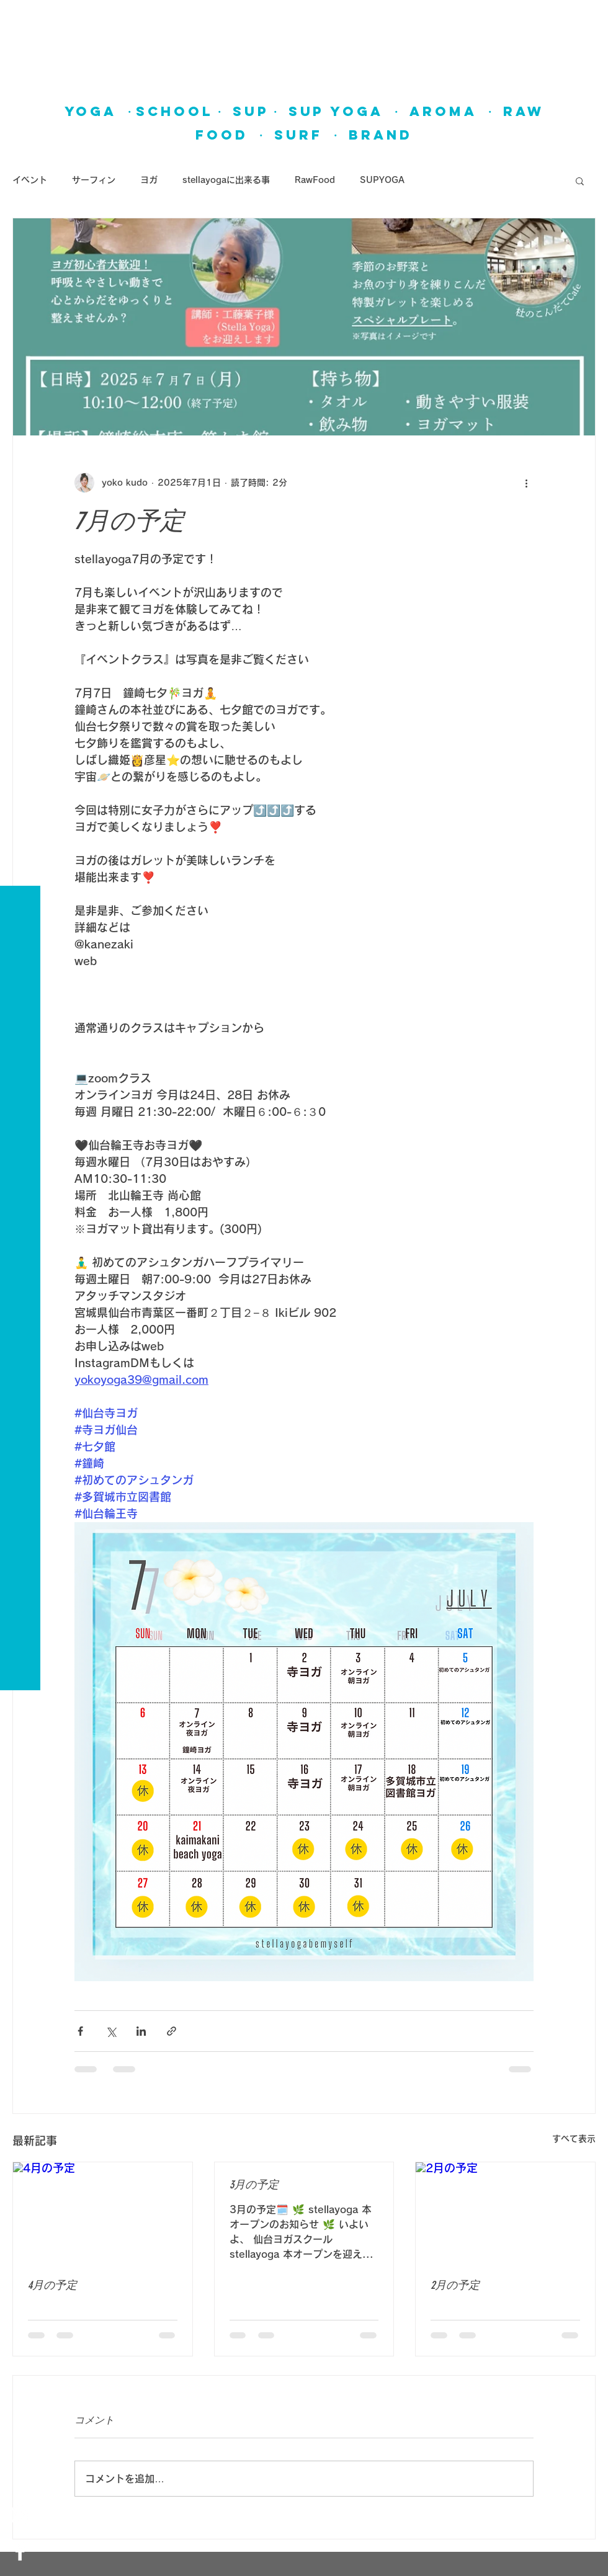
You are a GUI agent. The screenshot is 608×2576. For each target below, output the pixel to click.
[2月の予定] (505, 2212)
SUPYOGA (382, 180)
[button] (21, 18)
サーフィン (93, 180)
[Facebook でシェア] (80, 2031)
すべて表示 (574, 2138)
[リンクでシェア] (171, 2031)
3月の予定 (254, 2184)
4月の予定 (52, 2285)
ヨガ (149, 180)
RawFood (315, 180)
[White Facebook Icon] (20, 2551)
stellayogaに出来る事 (226, 180)
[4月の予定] (102, 2212)
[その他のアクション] (526, 482)
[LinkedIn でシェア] (141, 2031)
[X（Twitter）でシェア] (111, 2031)
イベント (29, 180)
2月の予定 (455, 2285)
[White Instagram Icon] (20, 2515)
